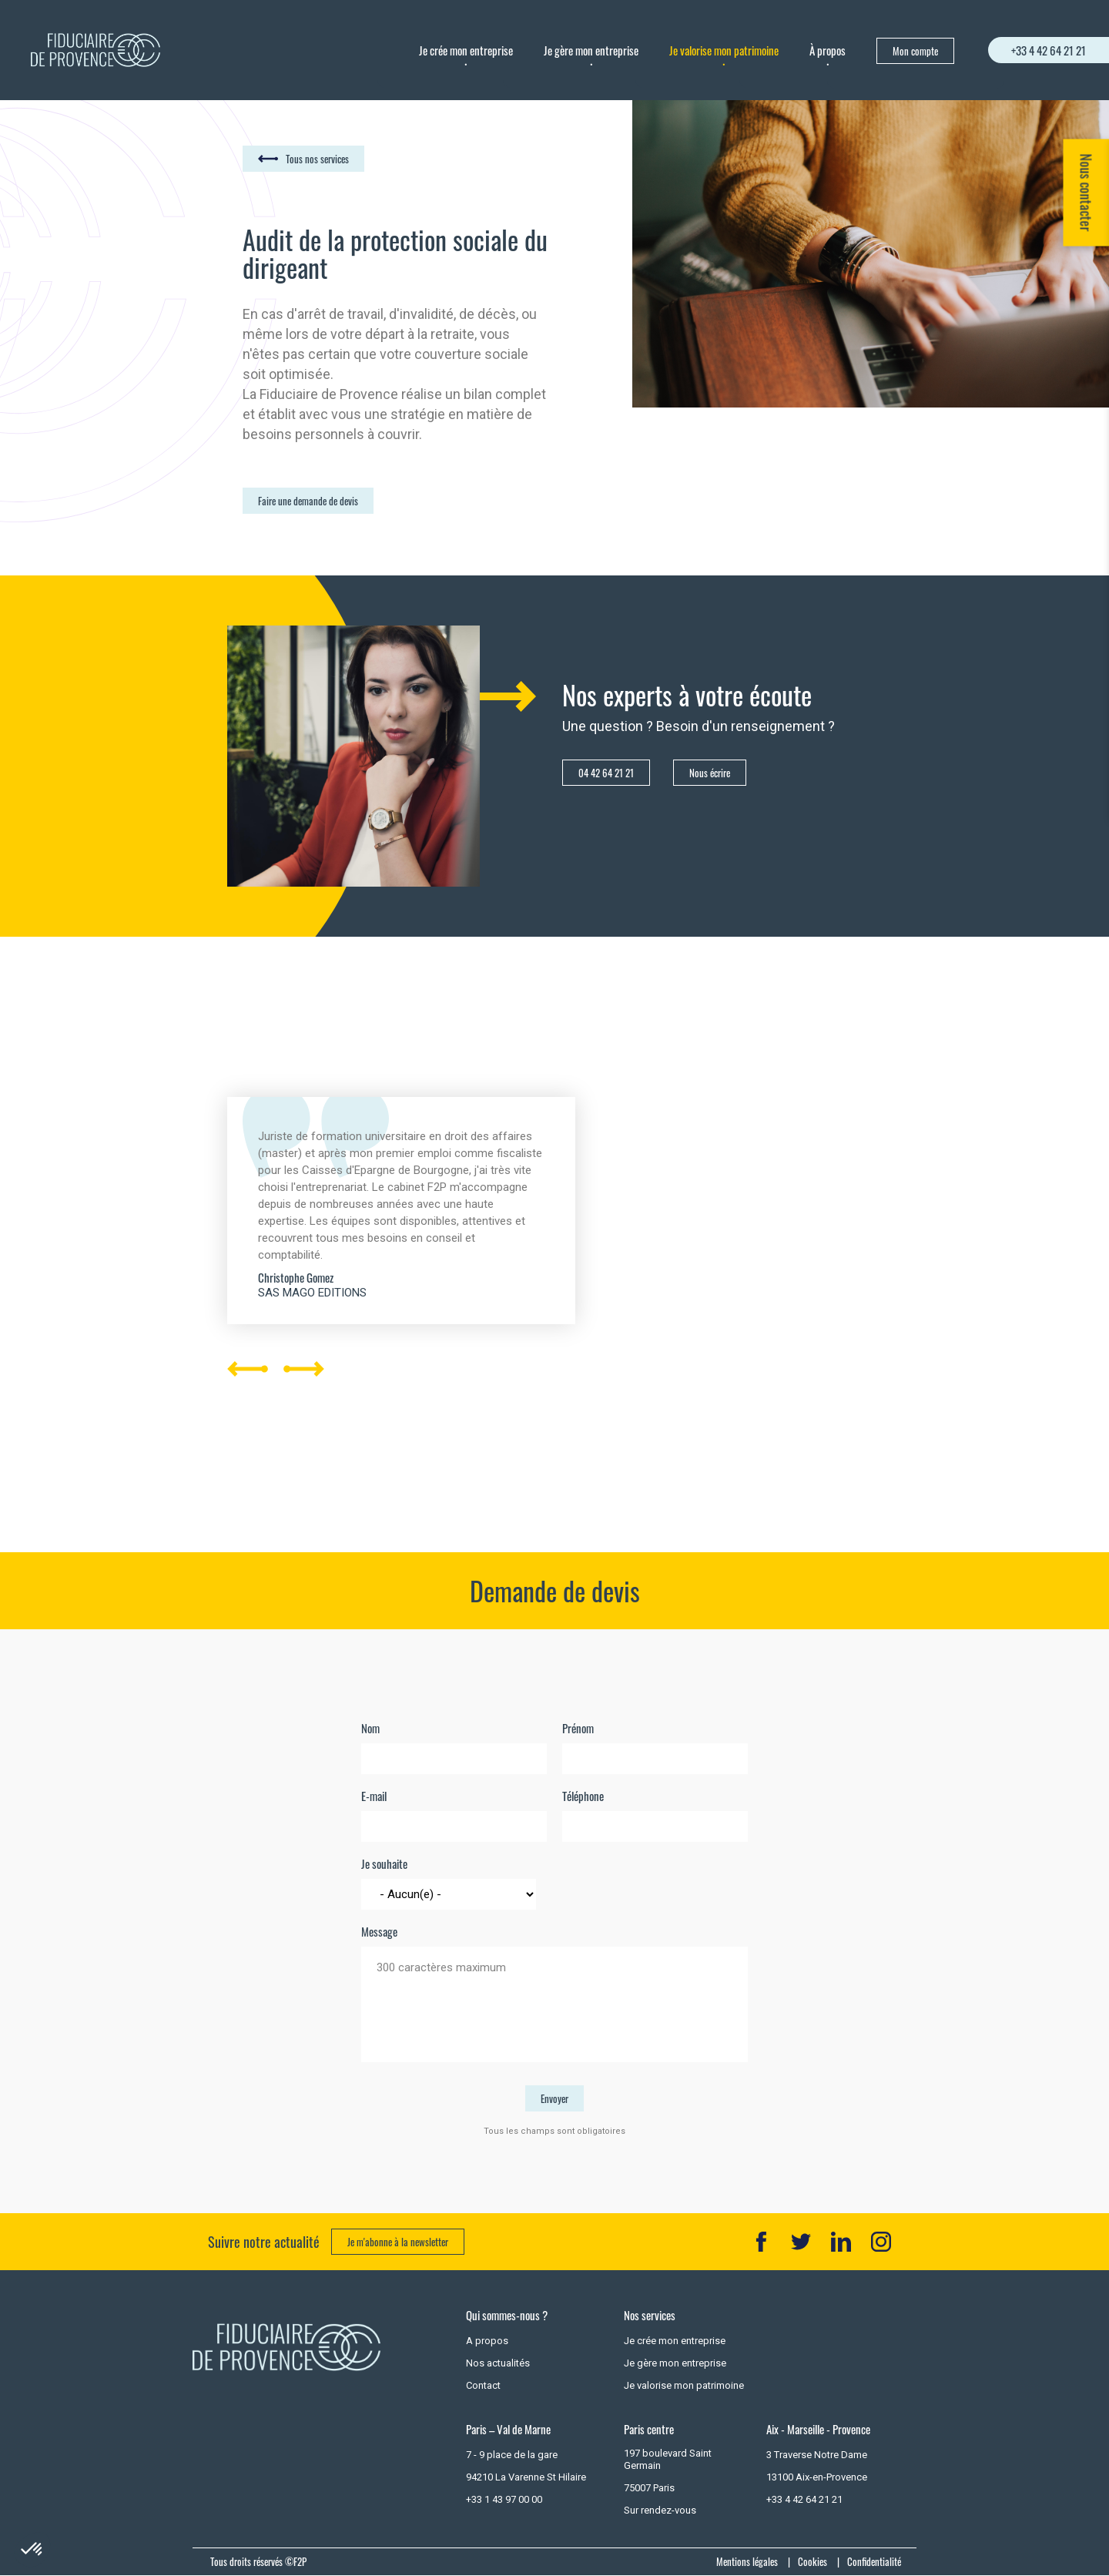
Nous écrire (709, 772)
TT (801, 2242)
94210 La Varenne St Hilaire (526, 2477)
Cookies (812, 2561)
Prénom (578, 1728)
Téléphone (583, 1796)
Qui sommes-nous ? (507, 2315)
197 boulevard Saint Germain (668, 2459)
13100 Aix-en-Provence (816, 2477)
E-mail (374, 1796)
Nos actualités (498, 2363)
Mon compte (915, 51)
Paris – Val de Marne (508, 2429)
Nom (370, 1728)
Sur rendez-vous (660, 2510)
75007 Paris (649, 2488)
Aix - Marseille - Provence (818, 2429)
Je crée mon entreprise (466, 50)
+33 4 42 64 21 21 (1048, 50)
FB (761, 2242)
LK (841, 2242)
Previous (247, 1037)
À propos (827, 50)
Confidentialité (874, 2561)
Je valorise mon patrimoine (724, 50)
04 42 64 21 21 (606, 772)
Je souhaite (384, 1863)
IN (881, 2242)
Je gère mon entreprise (591, 50)
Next (303, 1467)
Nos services (649, 2315)
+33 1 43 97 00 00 (504, 2499)
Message (379, 1931)
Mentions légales (747, 2561)
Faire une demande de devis (308, 500)
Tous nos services (317, 158)
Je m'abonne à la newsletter (397, 2241)
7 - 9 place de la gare (512, 2454)
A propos (487, 2340)
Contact (483, 2385)
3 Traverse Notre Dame (816, 2454)
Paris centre (649, 2429)
